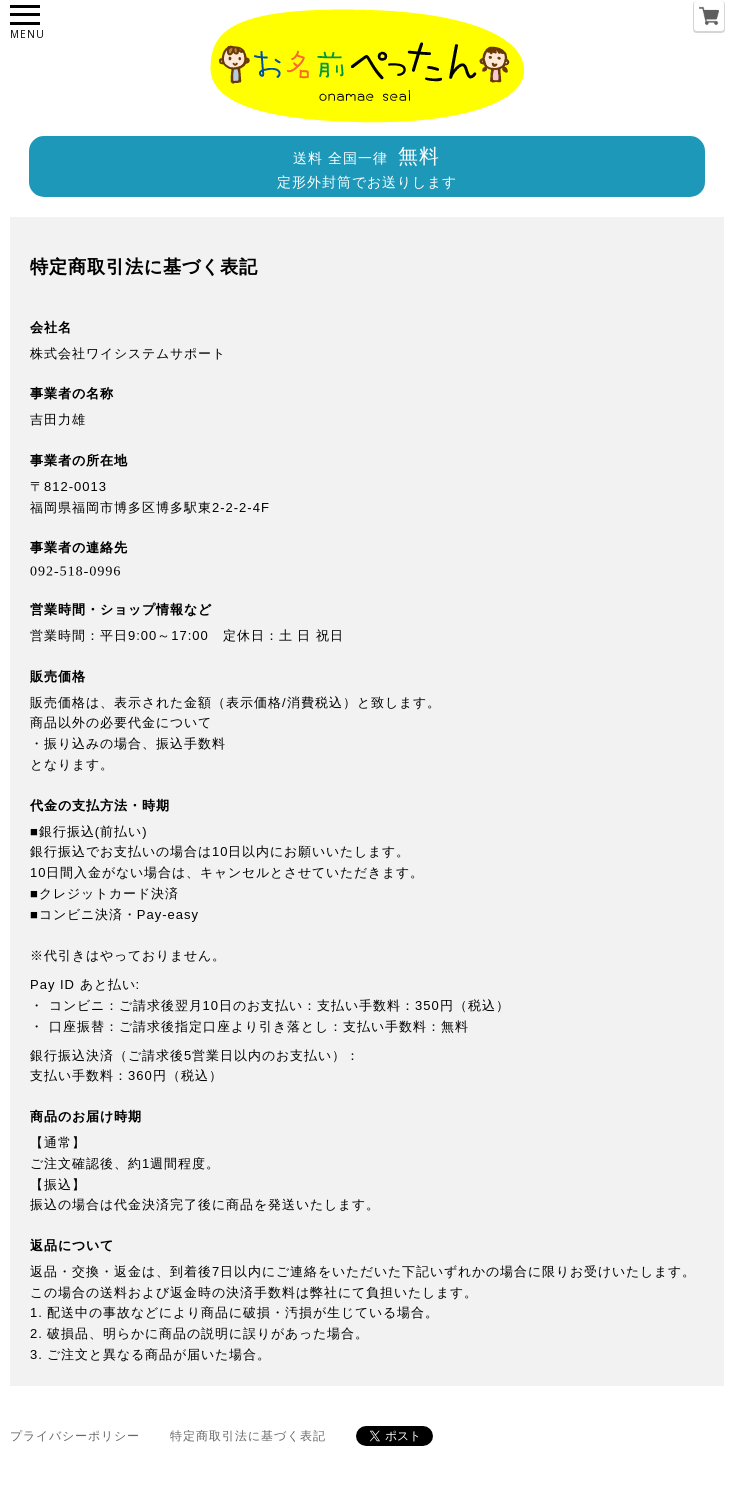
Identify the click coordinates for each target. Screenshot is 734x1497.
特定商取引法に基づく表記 (248, 1435)
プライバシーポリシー (75, 1435)
